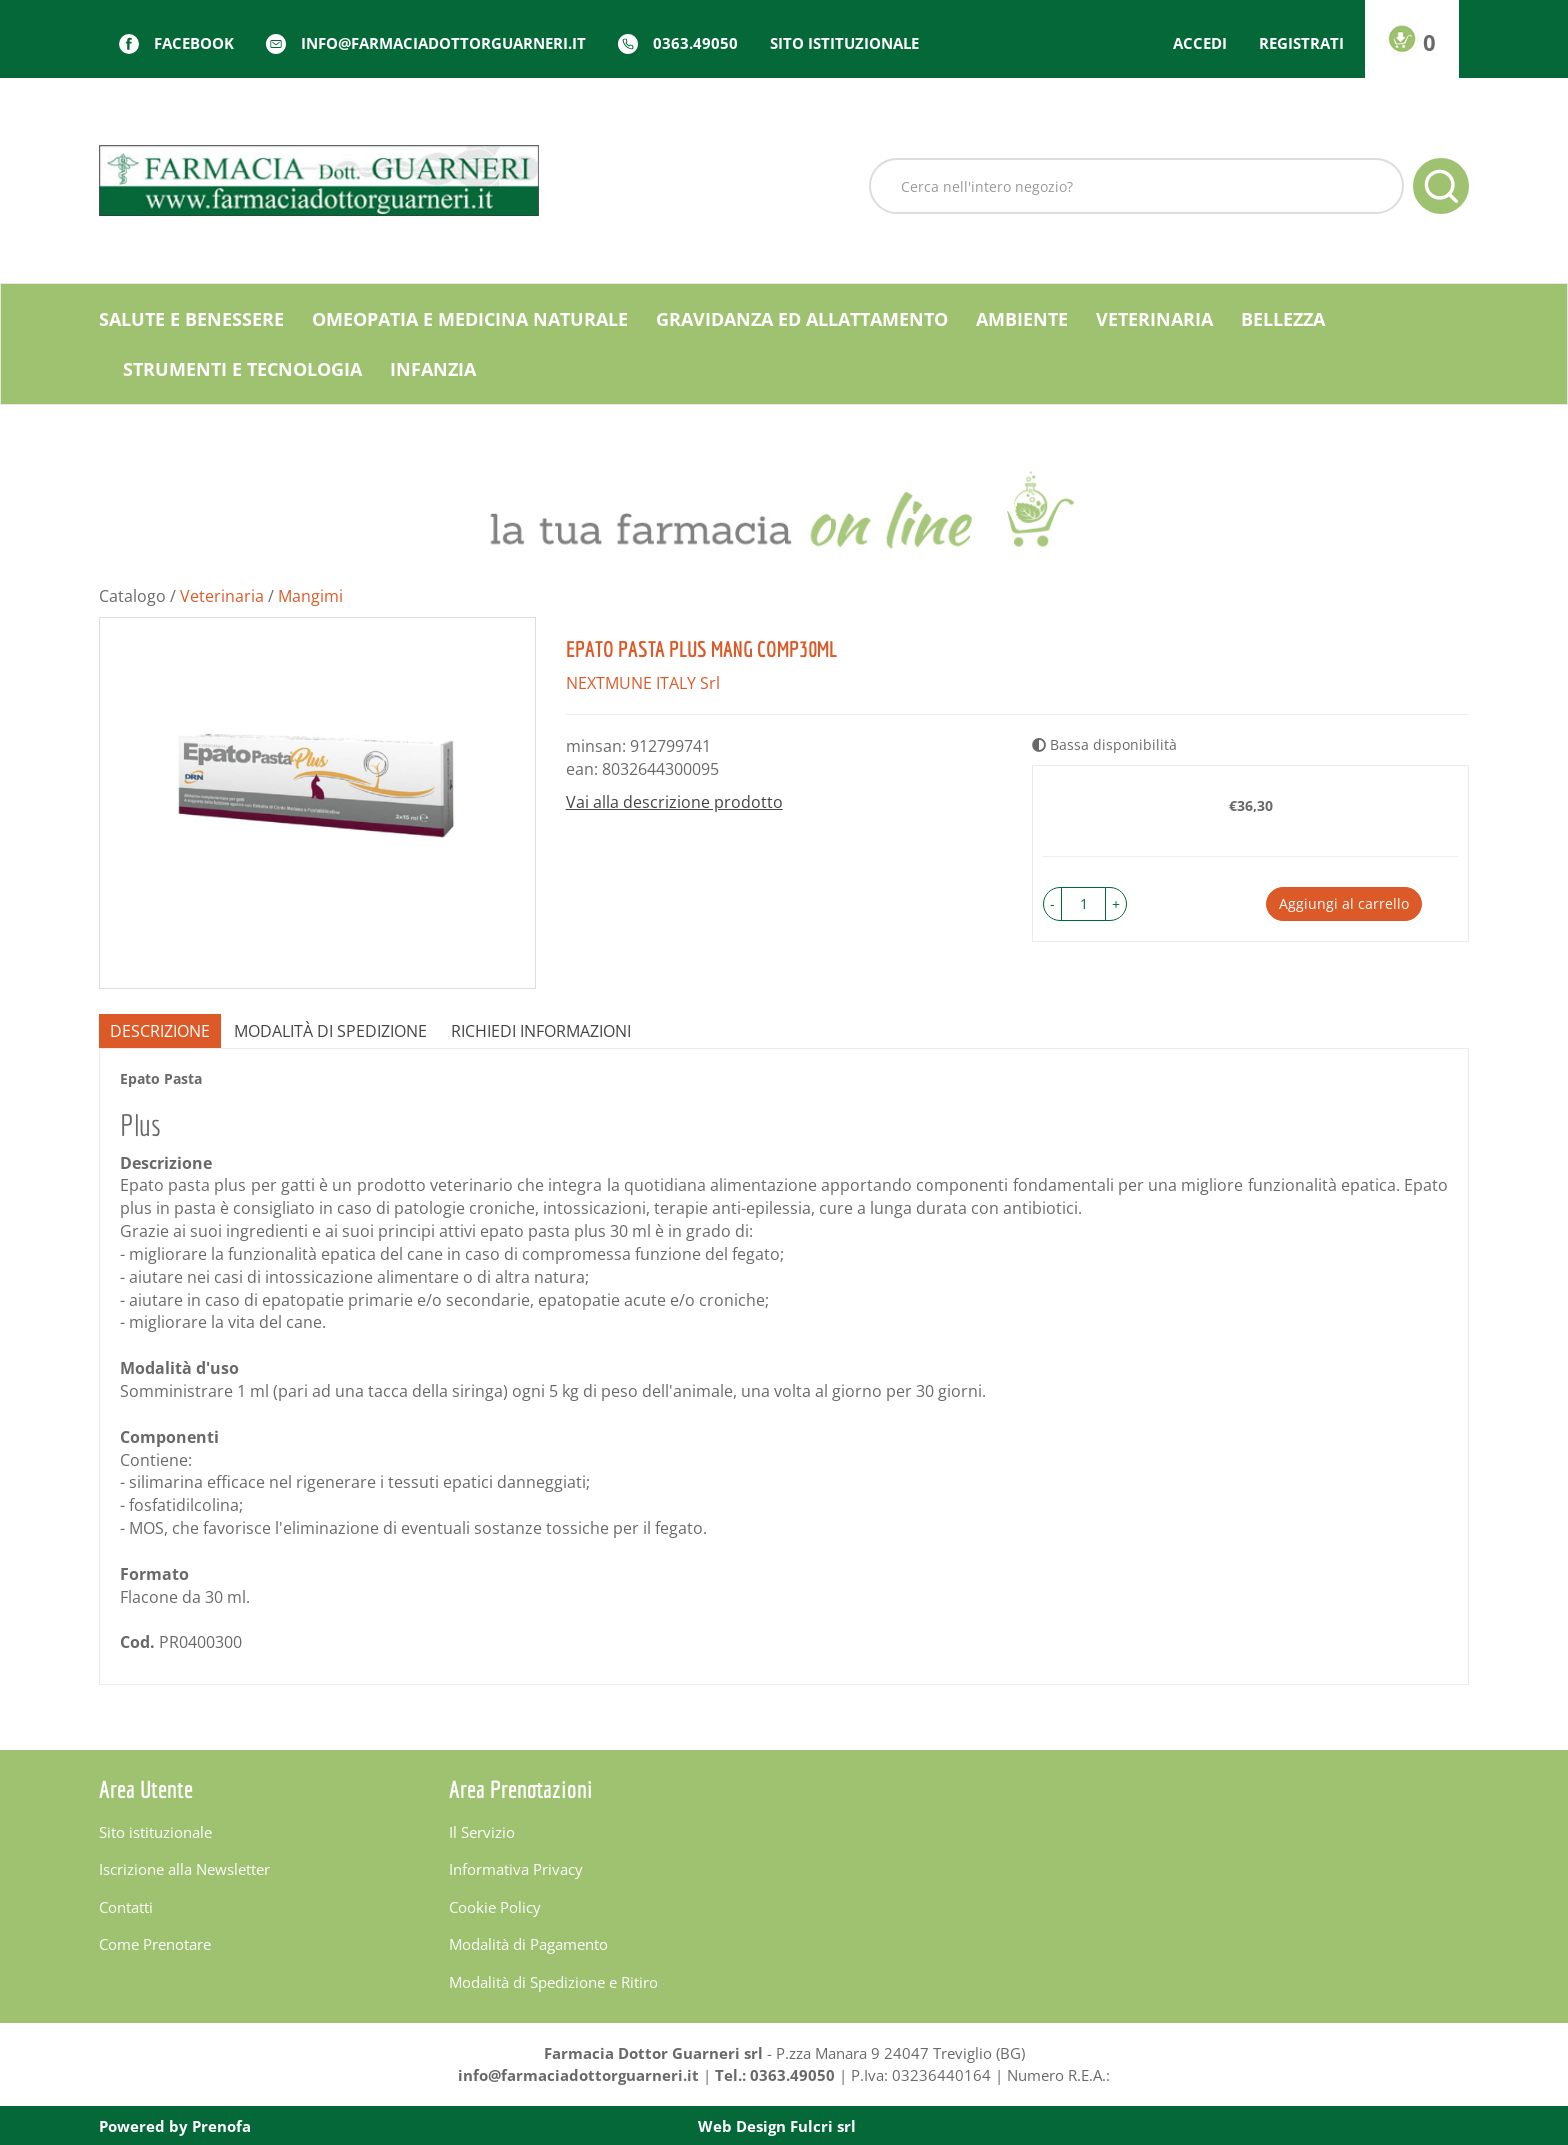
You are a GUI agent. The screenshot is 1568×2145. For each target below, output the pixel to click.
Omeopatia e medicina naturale (470, 319)
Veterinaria (1154, 319)
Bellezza (1283, 319)
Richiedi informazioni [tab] (541, 1031)
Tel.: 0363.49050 (775, 2075)
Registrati (1301, 43)
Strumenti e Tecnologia (242, 369)
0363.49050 (695, 43)
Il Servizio (482, 1832)
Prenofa (221, 2126)
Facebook (194, 43)
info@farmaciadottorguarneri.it (443, 43)
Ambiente (1022, 319)
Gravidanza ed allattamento (802, 319)
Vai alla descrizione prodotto (674, 802)
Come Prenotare (155, 1944)
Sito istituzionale (844, 43)
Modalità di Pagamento (528, 1944)
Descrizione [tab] (160, 1031)
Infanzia (433, 369)
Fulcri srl (823, 2126)
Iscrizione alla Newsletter (184, 1869)
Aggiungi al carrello (1344, 903)
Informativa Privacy (516, 1869)
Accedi (1200, 43)
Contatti (126, 1907)
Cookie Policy (495, 1907)
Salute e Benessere (191, 319)
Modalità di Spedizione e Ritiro (553, 1982)
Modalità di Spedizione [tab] (330, 1031)
